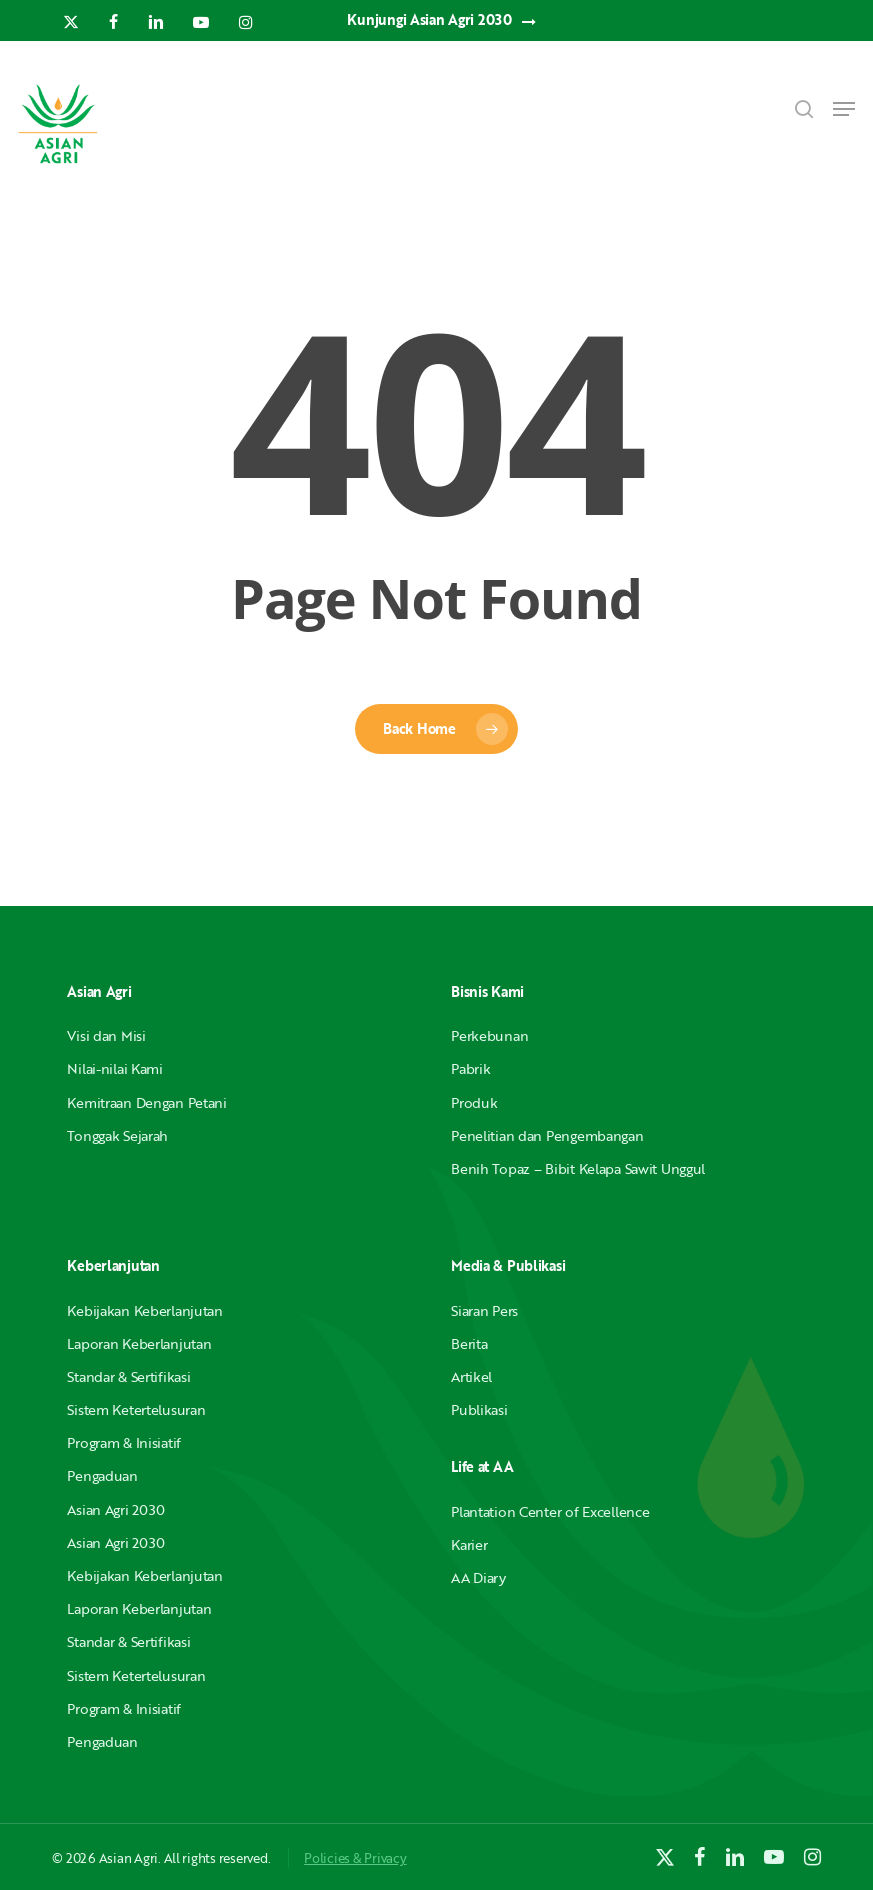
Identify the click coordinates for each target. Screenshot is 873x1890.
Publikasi (479, 1409)
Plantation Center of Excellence (550, 1511)
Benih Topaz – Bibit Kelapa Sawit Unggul (578, 1168)
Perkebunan (489, 1035)
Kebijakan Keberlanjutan (145, 1310)
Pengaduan (102, 1475)
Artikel (471, 1376)
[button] (844, 109)
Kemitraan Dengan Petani (147, 1102)
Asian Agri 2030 (116, 1509)
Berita (469, 1343)
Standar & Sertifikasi (128, 1376)
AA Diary (478, 1577)
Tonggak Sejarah (117, 1135)
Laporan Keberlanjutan (139, 1343)
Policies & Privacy (355, 1858)
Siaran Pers (484, 1310)
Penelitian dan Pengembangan (547, 1135)
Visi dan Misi (106, 1035)
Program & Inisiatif (124, 1442)
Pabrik (470, 1068)
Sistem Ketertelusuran (136, 1409)
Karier (469, 1544)
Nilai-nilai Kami (115, 1068)
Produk (474, 1102)
